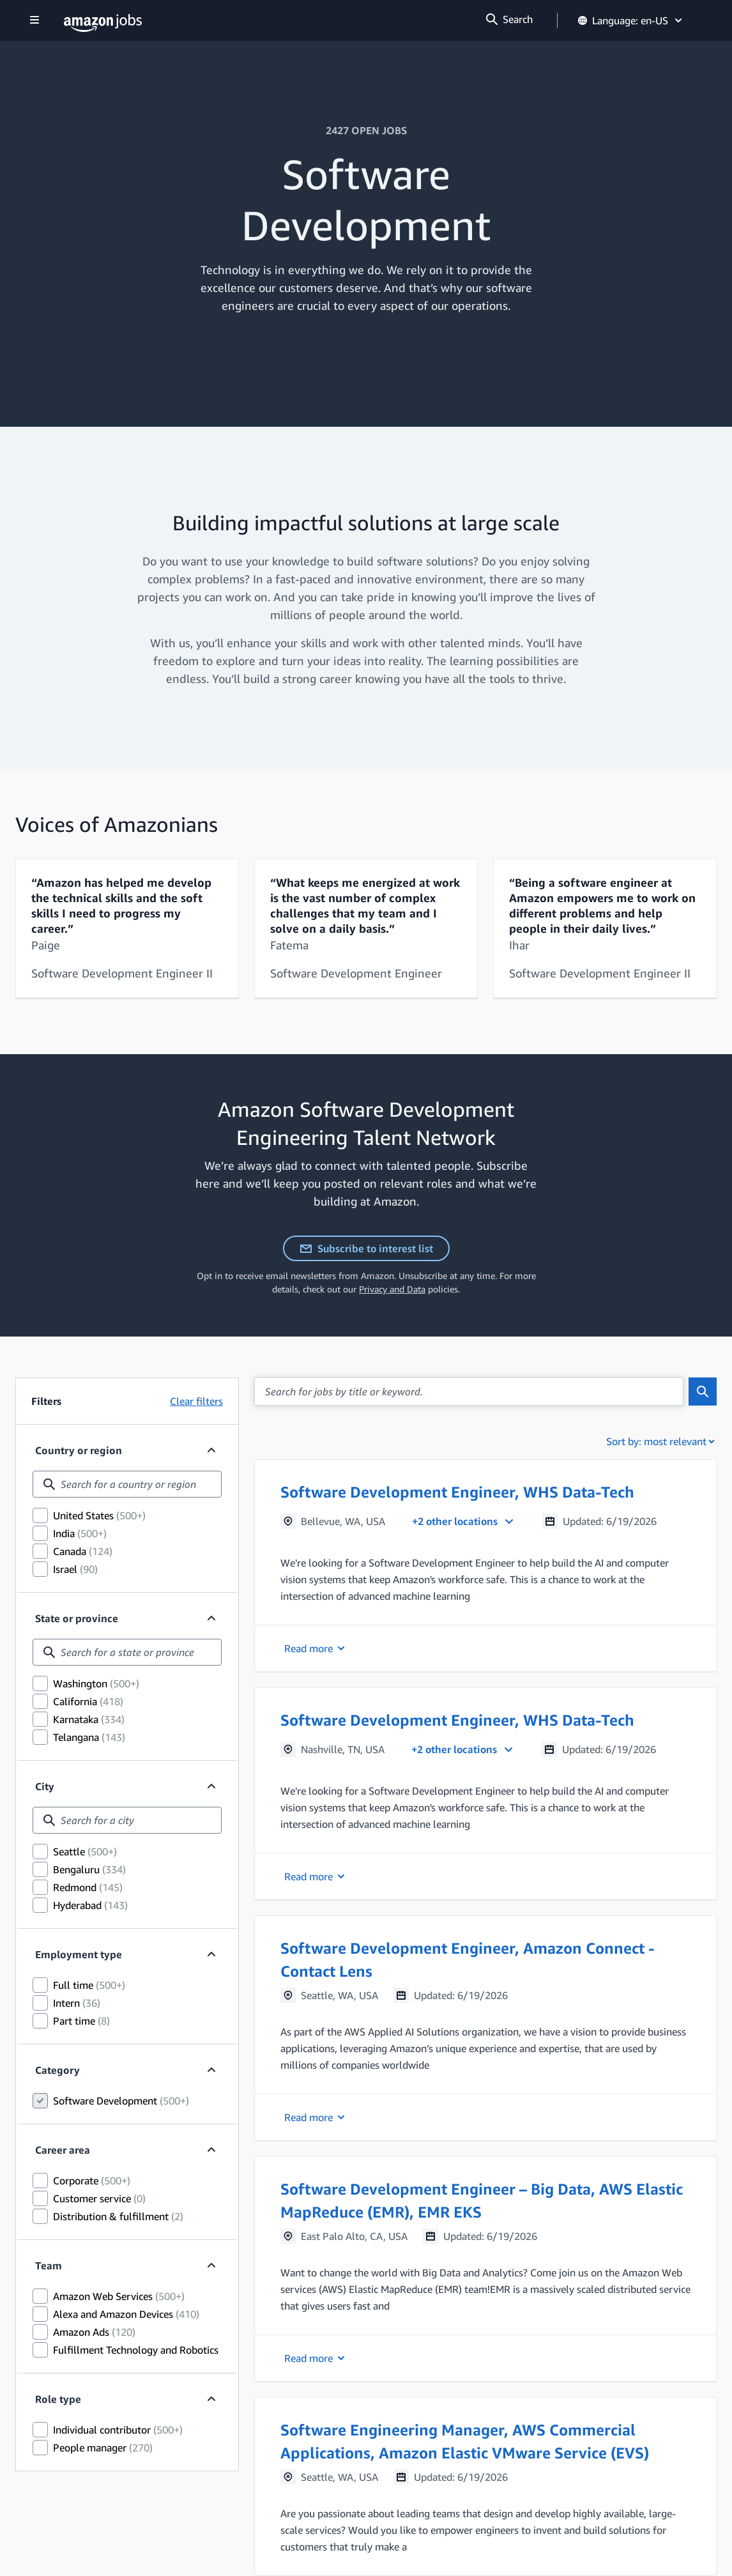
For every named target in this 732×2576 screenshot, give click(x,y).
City (44, 1786)
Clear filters (196, 1401)
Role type (58, 2399)
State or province (76, 1618)
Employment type (78, 1954)
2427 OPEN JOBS (366, 130)
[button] (485, 1565)
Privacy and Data (392, 1289)
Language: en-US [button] (630, 20)
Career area (62, 2149)
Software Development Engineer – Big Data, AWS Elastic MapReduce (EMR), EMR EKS (481, 2200)
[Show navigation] (34, 20)
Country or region (78, 1450)
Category (57, 2070)
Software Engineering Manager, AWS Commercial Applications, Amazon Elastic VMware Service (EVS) (464, 2441)
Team (48, 2265)
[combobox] (127, 1484)
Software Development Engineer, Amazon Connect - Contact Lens (467, 1959)
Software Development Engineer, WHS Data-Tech (457, 1492)
